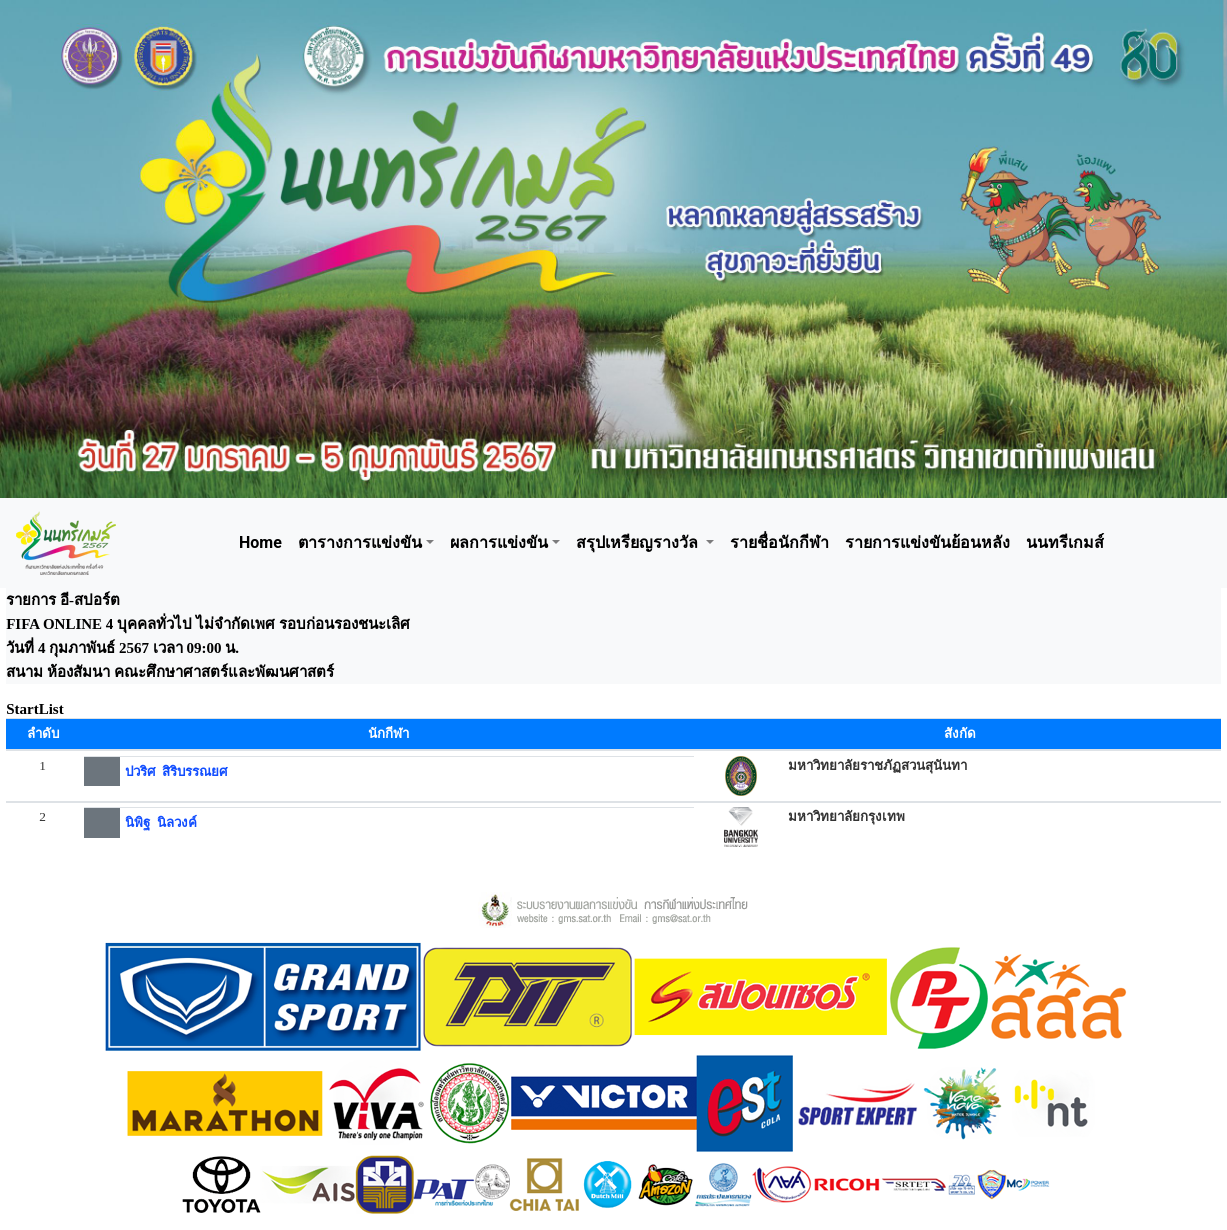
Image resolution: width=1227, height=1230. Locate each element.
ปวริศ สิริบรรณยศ (176, 771)
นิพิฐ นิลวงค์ (161, 822)
